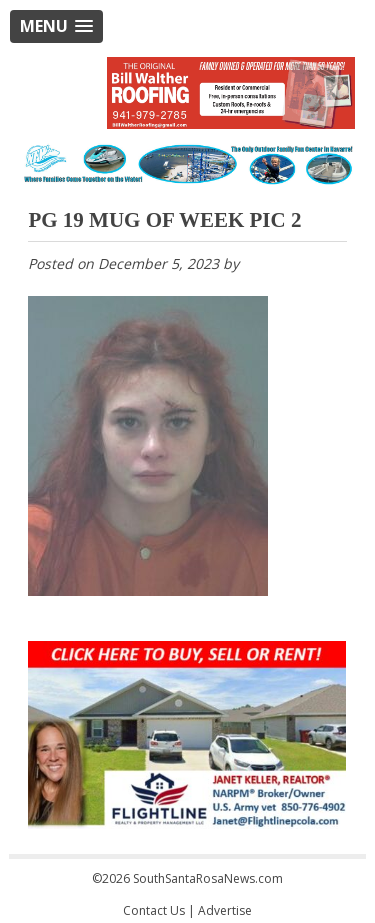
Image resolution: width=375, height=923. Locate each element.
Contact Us (154, 910)
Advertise (225, 910)
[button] (56, 26)
